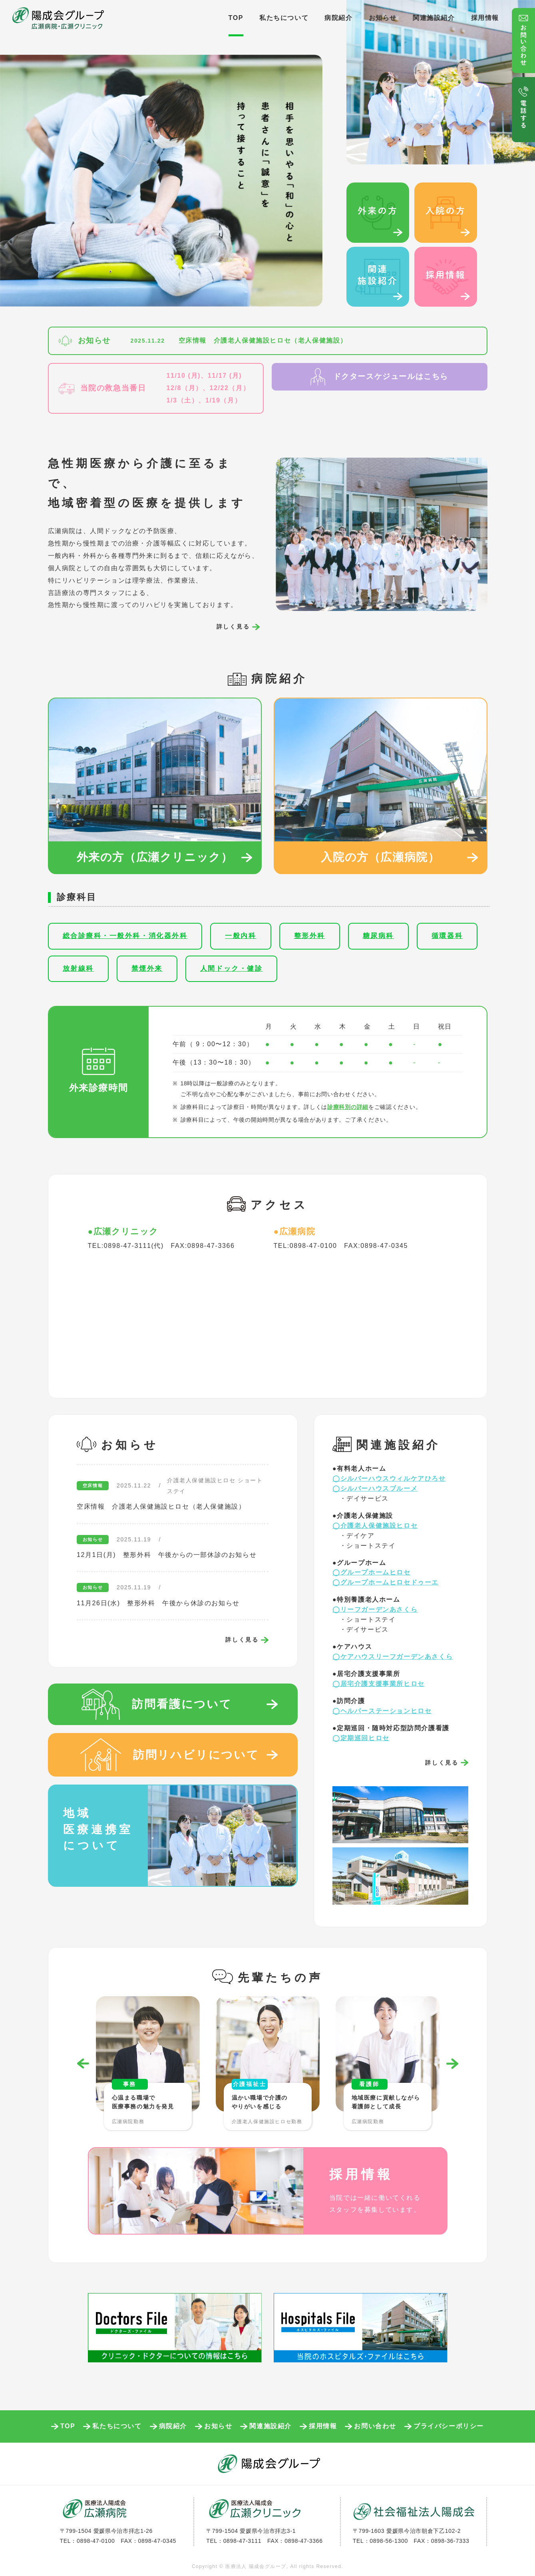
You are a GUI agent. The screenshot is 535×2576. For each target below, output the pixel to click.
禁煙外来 (147, 968)
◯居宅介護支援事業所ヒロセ (378, 1683)
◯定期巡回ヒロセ (361, 1738)
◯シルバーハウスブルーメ (375, 1488)
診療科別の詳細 (347, 1107)
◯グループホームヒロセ (371, 1572)
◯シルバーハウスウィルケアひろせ (389, 1478)
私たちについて (283, 17)
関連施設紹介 (434, 17)
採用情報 (485, 17)
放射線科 (78, 968)
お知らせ (383, 17)
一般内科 (240, 936)
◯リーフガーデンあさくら (375, 1609)
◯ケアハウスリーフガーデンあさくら (392, 1656)
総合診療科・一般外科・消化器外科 (125, 936)
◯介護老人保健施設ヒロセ (375, 1525)
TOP (236, 17)
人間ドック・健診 (231, 968)
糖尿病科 (378, 936)
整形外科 (309, 936)
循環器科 (447, 936)
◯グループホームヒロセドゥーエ (385, 1582)
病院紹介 (338, 17)
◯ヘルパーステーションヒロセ (382, 1710)
